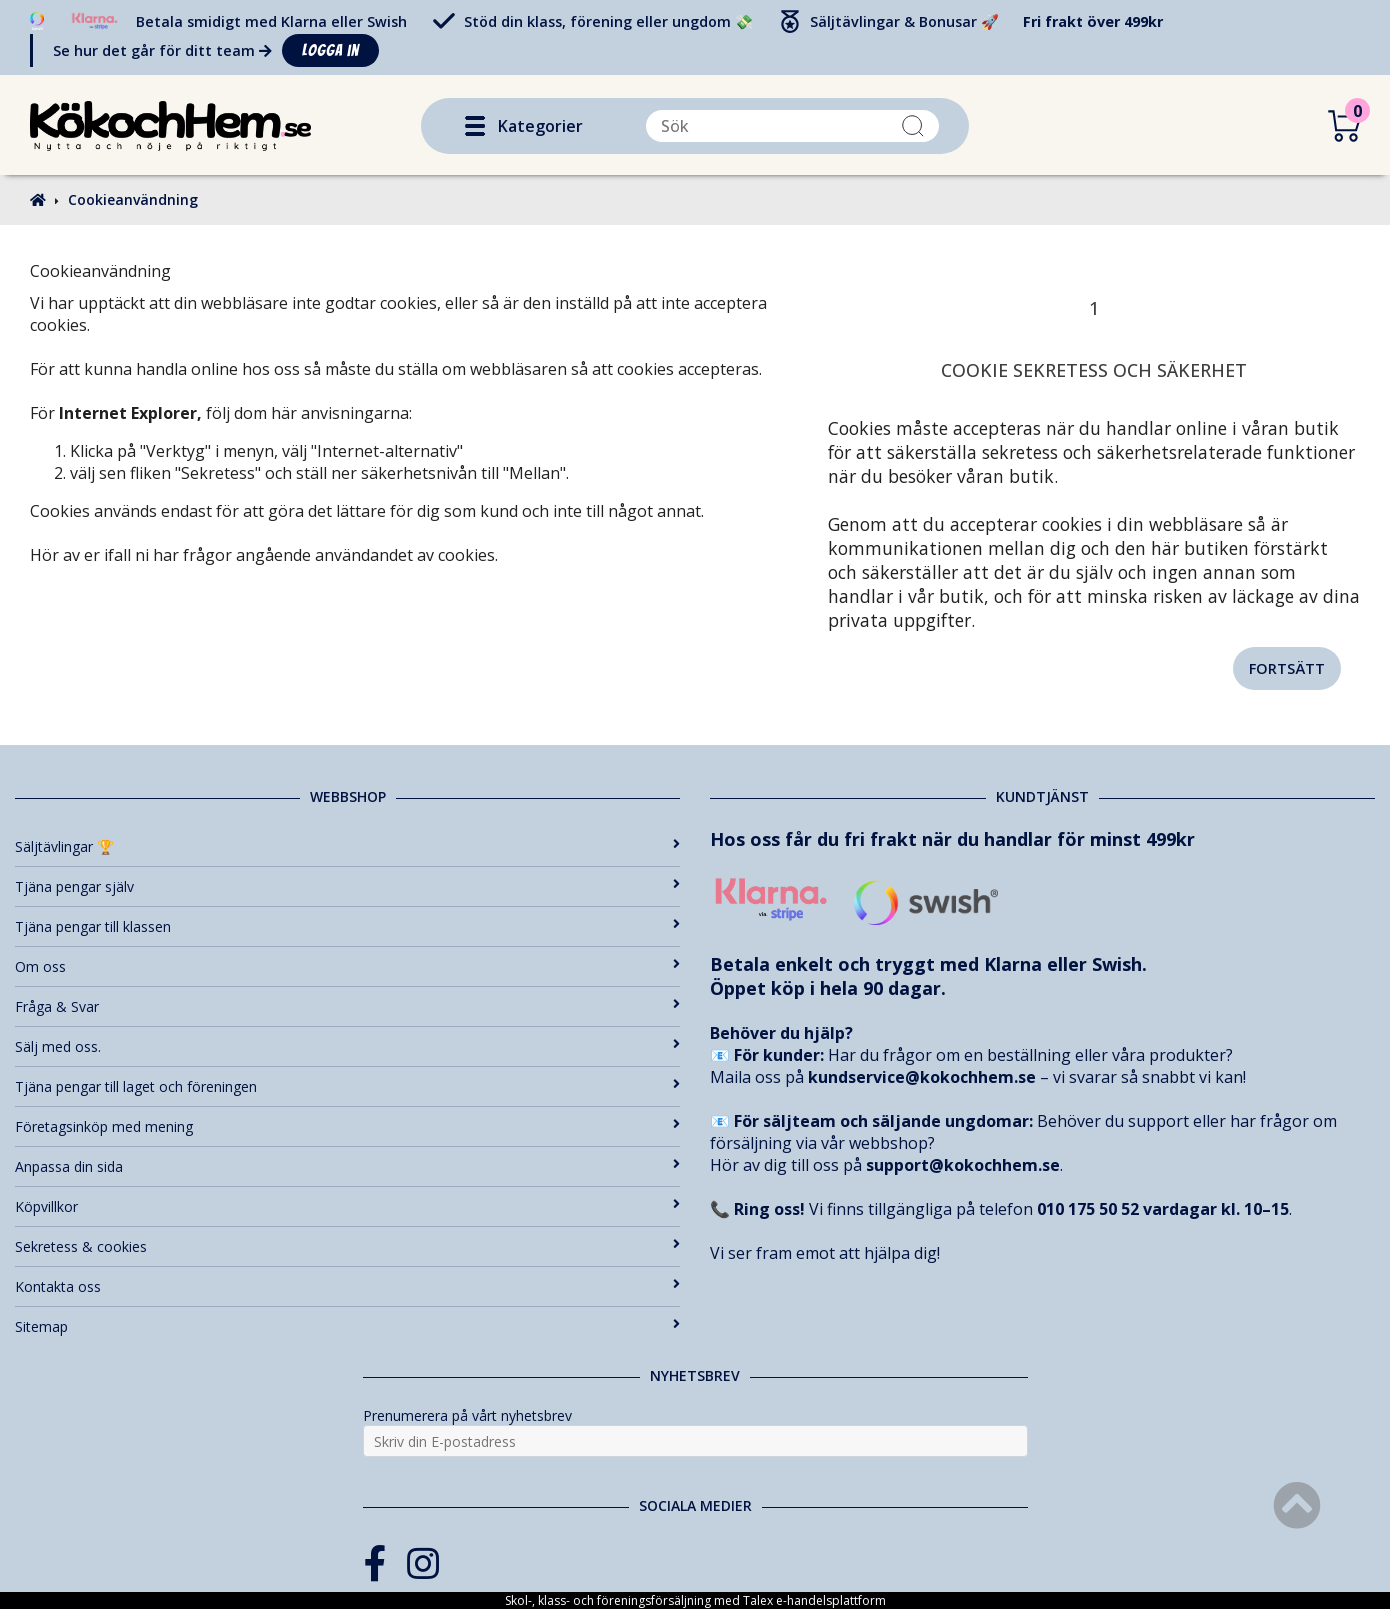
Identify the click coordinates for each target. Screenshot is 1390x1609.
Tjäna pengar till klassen (347, 926)
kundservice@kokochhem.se (922, 1077)
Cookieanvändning (133, 199)
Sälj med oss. (347, 1046)
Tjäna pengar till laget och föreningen (347, 1086)
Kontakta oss (347, 1286)
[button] (475, 126)
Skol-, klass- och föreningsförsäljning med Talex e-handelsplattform (695, 1600)
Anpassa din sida (347, 1166)
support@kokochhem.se (963, 1165)
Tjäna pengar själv (347, 886)
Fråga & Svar (347, 1006)
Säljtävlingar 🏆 (347, 846)
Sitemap (347, 1326)
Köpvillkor (347, 1206)
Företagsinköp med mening (347, 1126)
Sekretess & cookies (347, 1246)
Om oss (347, 966)
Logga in (330, 50)
